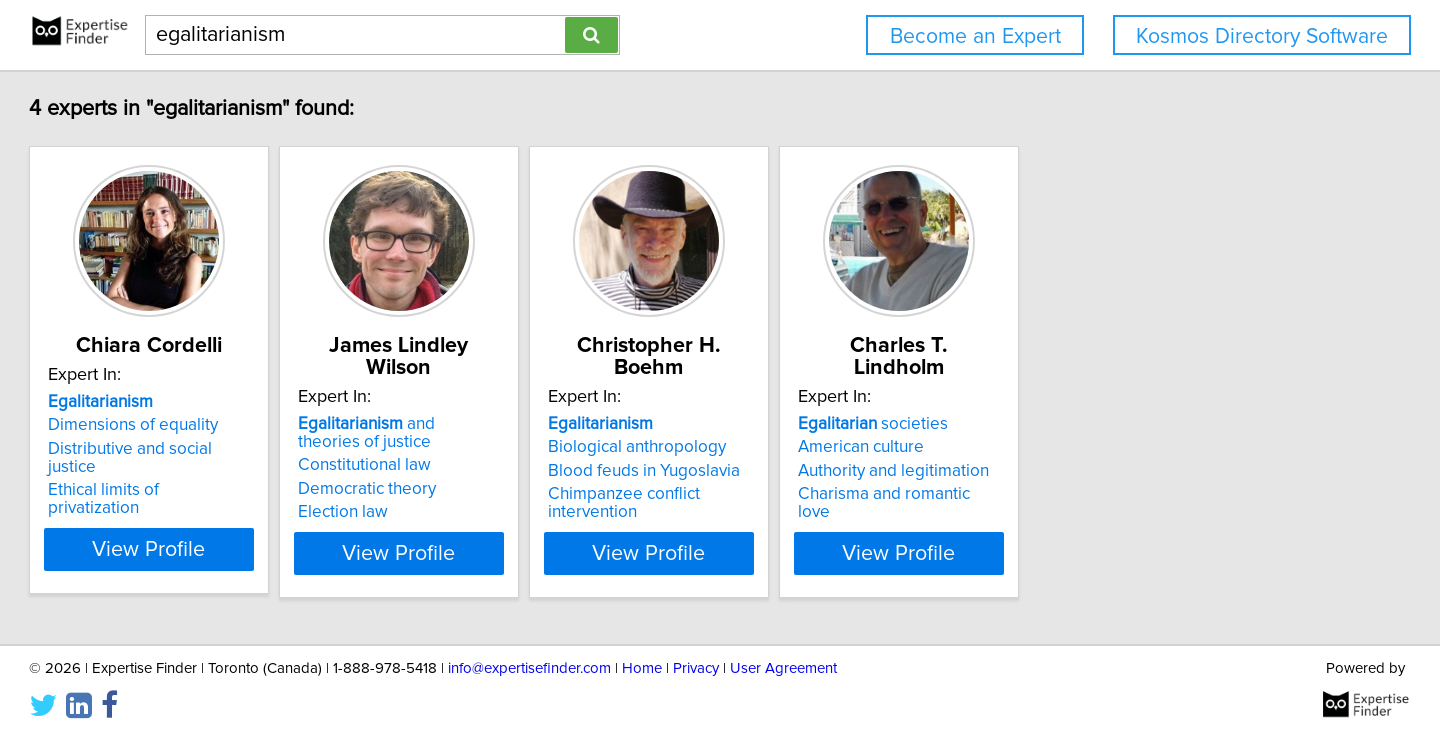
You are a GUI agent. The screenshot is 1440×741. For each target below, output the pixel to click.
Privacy (696, 668)
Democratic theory (508, 489)
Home (642, 668)
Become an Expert (975, 36)
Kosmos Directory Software (1262, 36)
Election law (484, 512)
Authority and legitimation (1134, 471)
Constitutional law (505, 465)
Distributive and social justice (247, 471)
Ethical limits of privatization (242, 494)
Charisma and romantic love (1143, 494)
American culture (1102, 447)
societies (1114, 424)
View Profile (265, 553)
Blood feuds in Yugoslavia (835, 471)
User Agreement (783, 668)
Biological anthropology (828, 447)
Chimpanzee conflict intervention (861, 494)
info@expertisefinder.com (529, 668)
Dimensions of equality (224, 447)
